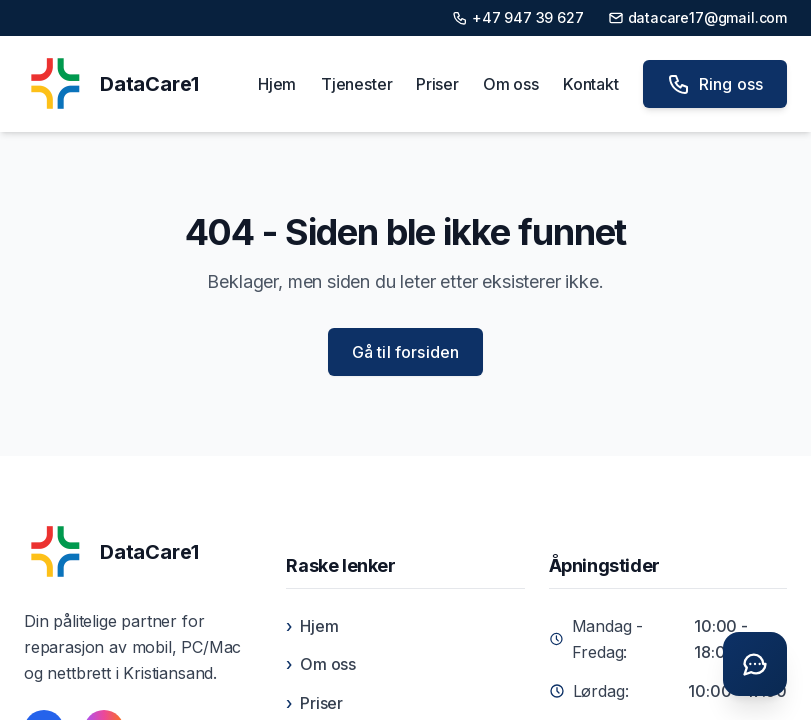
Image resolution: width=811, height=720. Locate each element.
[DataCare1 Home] (111, 84)
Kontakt (591, 84)
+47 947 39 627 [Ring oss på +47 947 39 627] (518, 17)
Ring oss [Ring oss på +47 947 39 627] (715, 84)
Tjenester (356, 84)
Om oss (511, 84)
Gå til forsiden (405, 352)
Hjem (277, 84)
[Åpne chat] (755, 664)
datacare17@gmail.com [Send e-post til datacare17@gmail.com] (697, 17)
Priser (437, 84)
